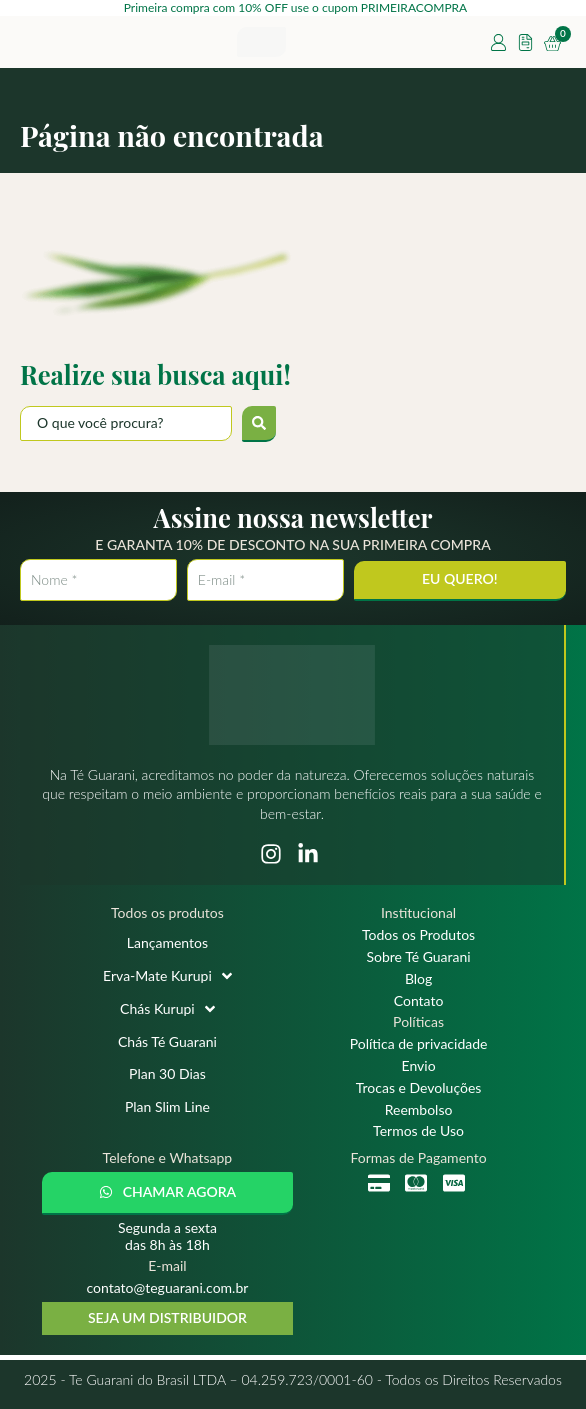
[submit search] (259, 424)
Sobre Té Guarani (418, 957)
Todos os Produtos (418, 935)
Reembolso (419, 1110)
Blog (418, 979)
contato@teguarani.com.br (168, 1287)
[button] (167, 1193)
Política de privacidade (419, 1044)
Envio (419, 1066)
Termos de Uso (418, 1131)
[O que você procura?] (126, 423)
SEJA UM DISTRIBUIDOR (167, 1317)
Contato (419, 1001)
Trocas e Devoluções (419, 1088)
